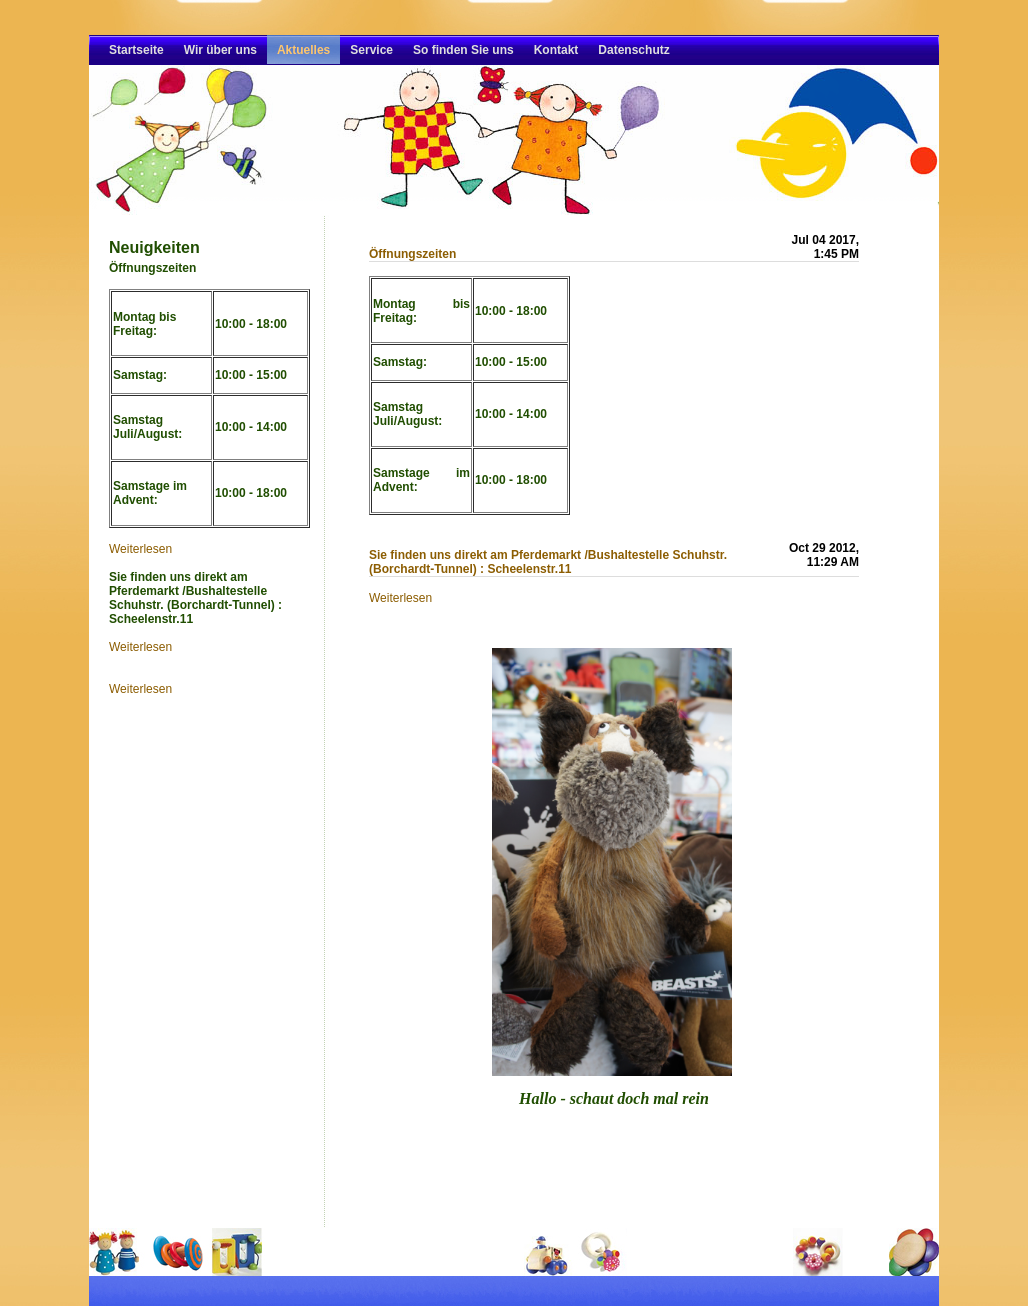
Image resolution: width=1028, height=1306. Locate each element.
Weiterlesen (140, 549)
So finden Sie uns (463, 50)
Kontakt (556, 50)
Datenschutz (633, 50)
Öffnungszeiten (412, 254)
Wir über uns (220, 50)
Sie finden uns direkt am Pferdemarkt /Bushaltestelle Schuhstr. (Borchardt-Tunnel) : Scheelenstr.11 (548, 562)
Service (371, 50)
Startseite (136, 50)
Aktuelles (303, 50)
